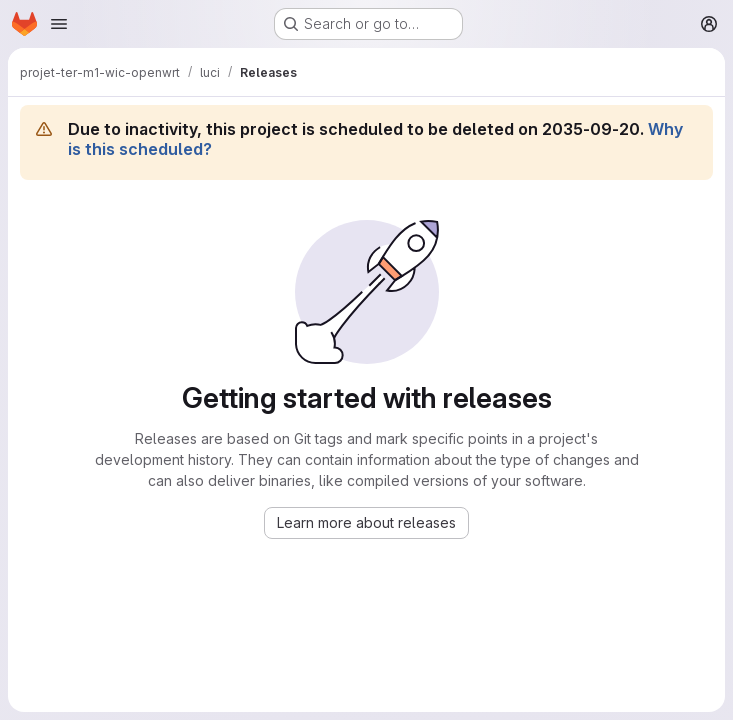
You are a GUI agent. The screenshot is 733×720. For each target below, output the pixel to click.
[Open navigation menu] (59, 24)
